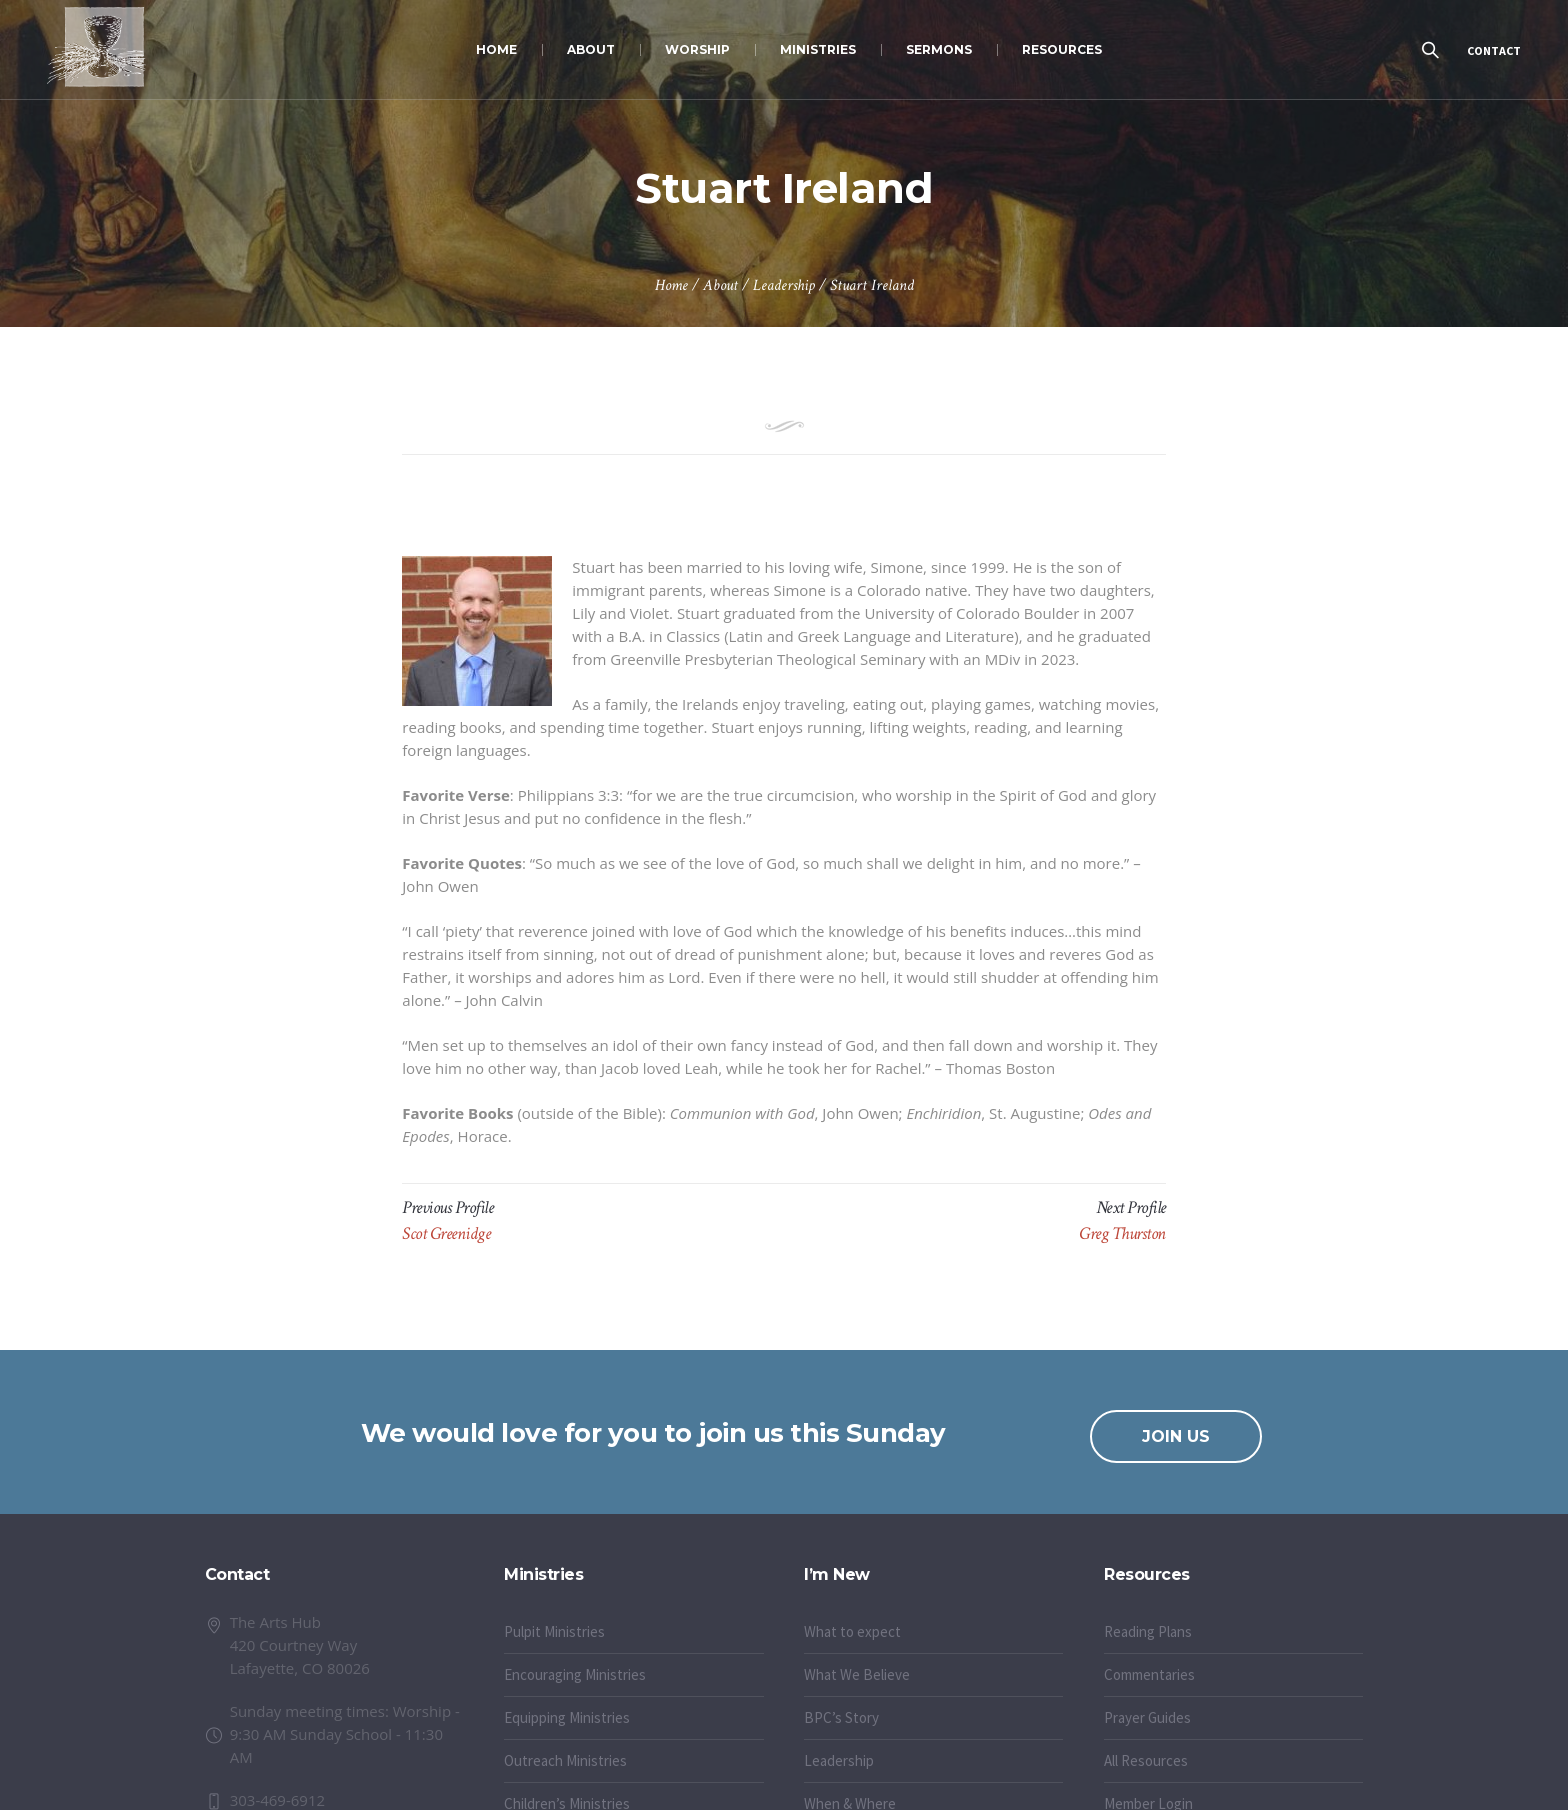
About (720, 285)
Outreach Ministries (565, 1760)
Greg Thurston (1122, 1233)
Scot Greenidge (446, 1233)
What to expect (852, 1631)
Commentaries (1149, 1674)
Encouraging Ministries (575, 1674)
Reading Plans (1148, 1631)
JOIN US (1176, 1436)
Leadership (784, 285)
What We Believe (857, 1674)
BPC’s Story (841, 1717)
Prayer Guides (1147, 1717)
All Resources (1146, 1760)
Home (671, 285)
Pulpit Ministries (554, 1631)
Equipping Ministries (567, 1717)
